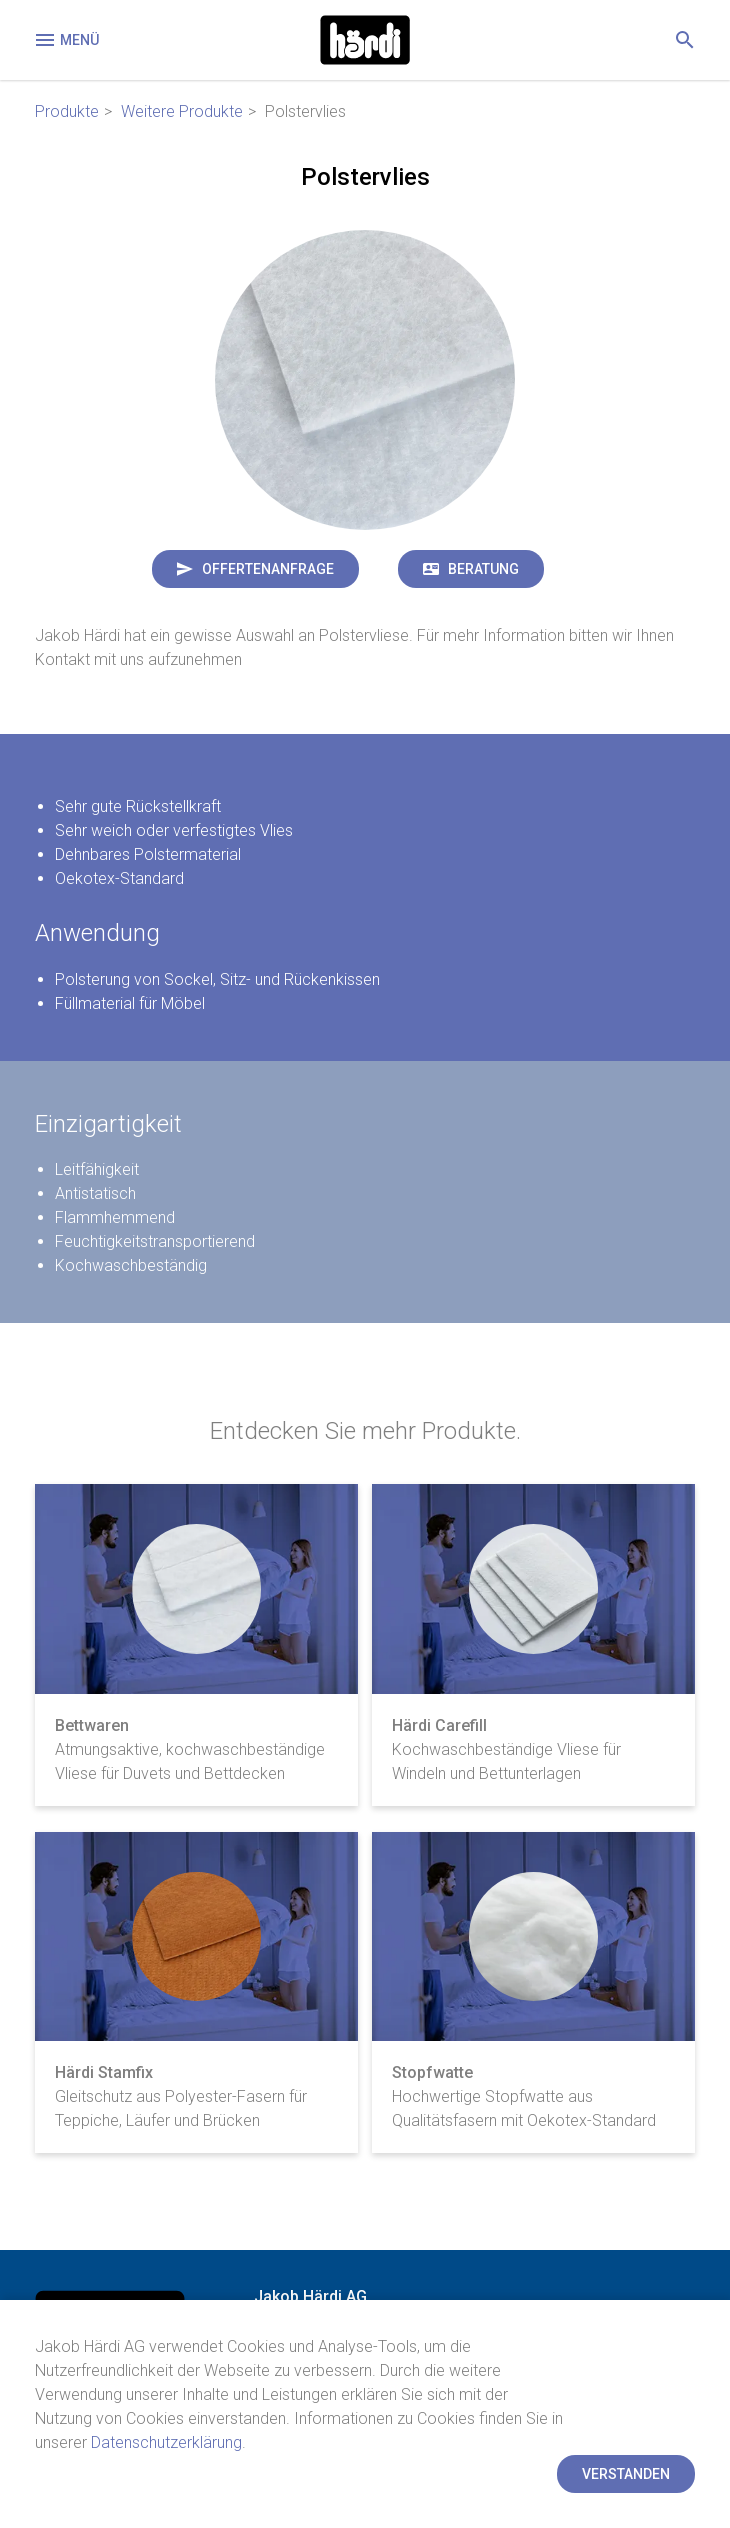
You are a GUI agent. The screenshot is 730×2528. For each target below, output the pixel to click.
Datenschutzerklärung (166, 2442)
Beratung (483, 569)
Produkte (67, 111)
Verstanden (626, 2474)
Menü (66, 40)
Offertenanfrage (268, 569)
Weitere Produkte (182, 111)
